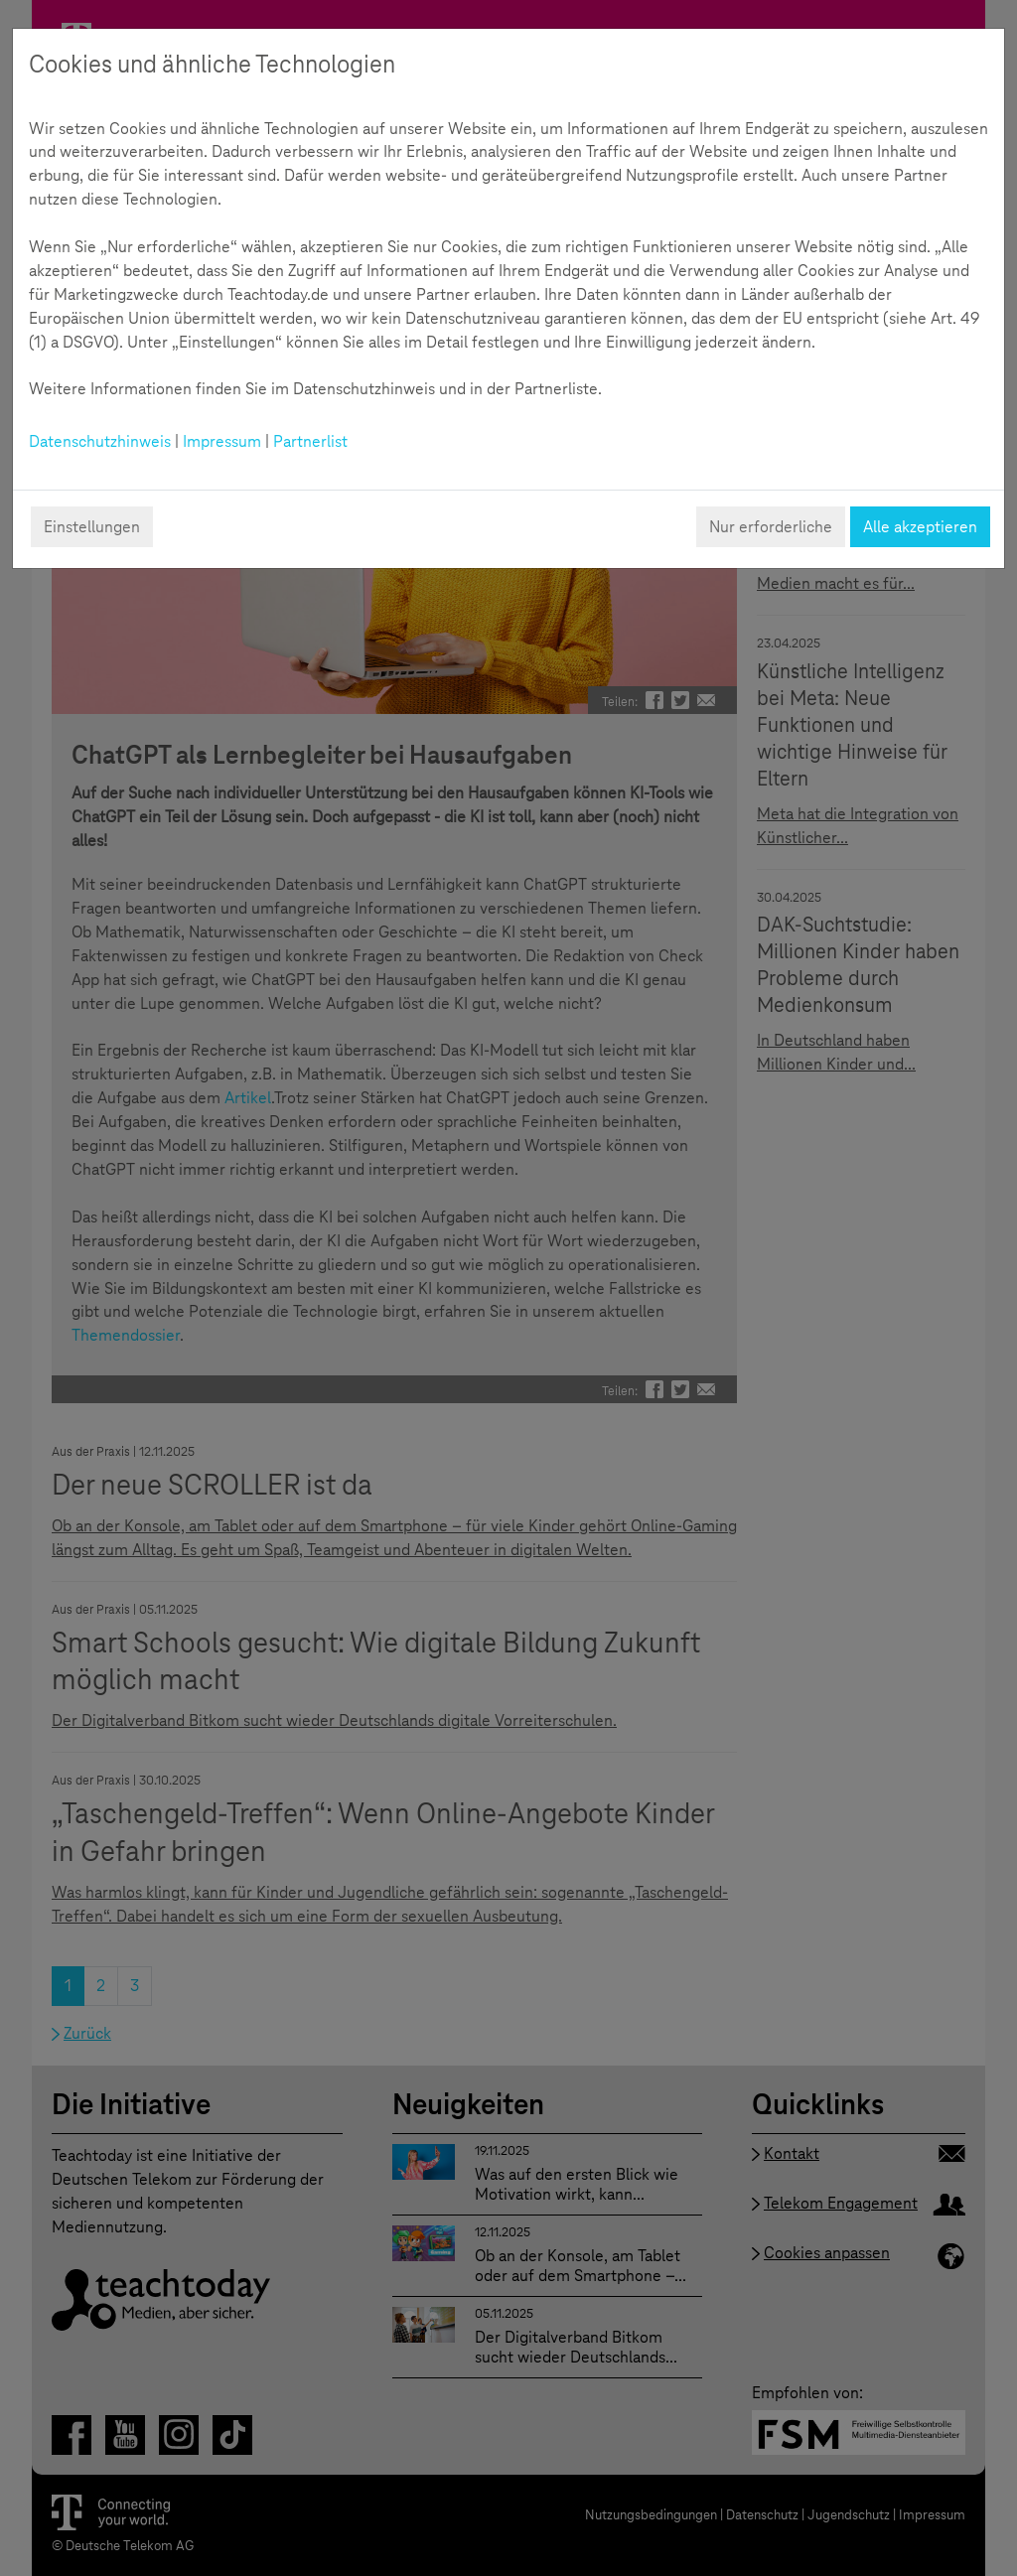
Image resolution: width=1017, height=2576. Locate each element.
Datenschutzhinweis (100, 441)
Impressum (222, 441)
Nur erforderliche (770, 526)
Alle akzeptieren (920, 526)
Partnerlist (310, 441)
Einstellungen (92, 526)
